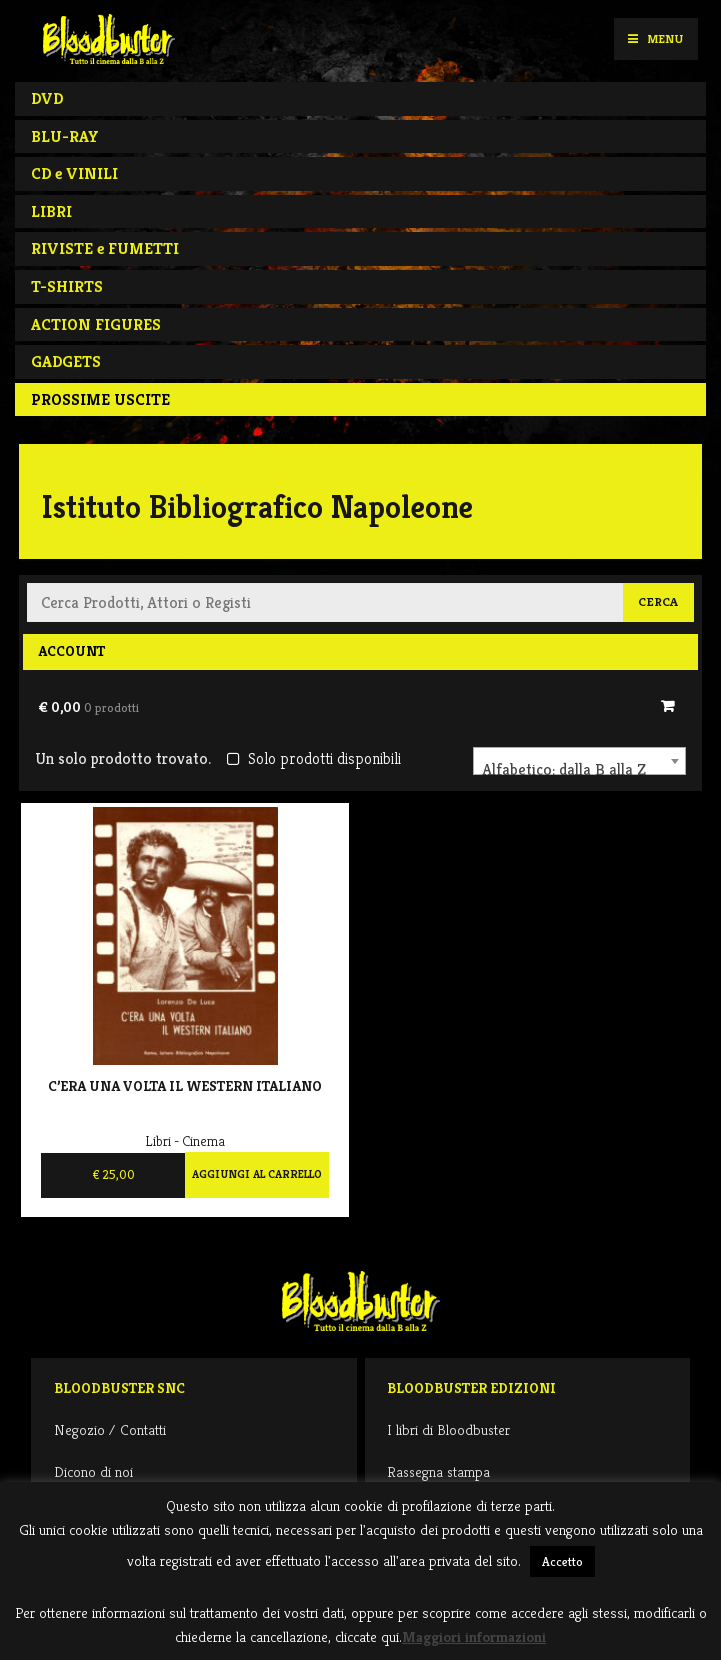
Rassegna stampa (438, 1471)
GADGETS (66, 361)
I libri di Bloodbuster (448, 1429)
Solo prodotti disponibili (313, 758)
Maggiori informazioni (474, 1636)
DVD (47, 98)
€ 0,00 (88, 707)
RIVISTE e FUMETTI (105, 248)
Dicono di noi (93, 1471)
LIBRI (51, 211)
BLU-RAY (65, 136)
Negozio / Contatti (110, 1429)
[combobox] (579, 761)
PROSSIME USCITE (100, 399)
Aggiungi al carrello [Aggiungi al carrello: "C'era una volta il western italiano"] (257, 1174)
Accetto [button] (562, 1561)
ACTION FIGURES (96, 324)
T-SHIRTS (67, 286)
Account (71, 651)
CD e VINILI (74, 173)
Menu (655, 38)
